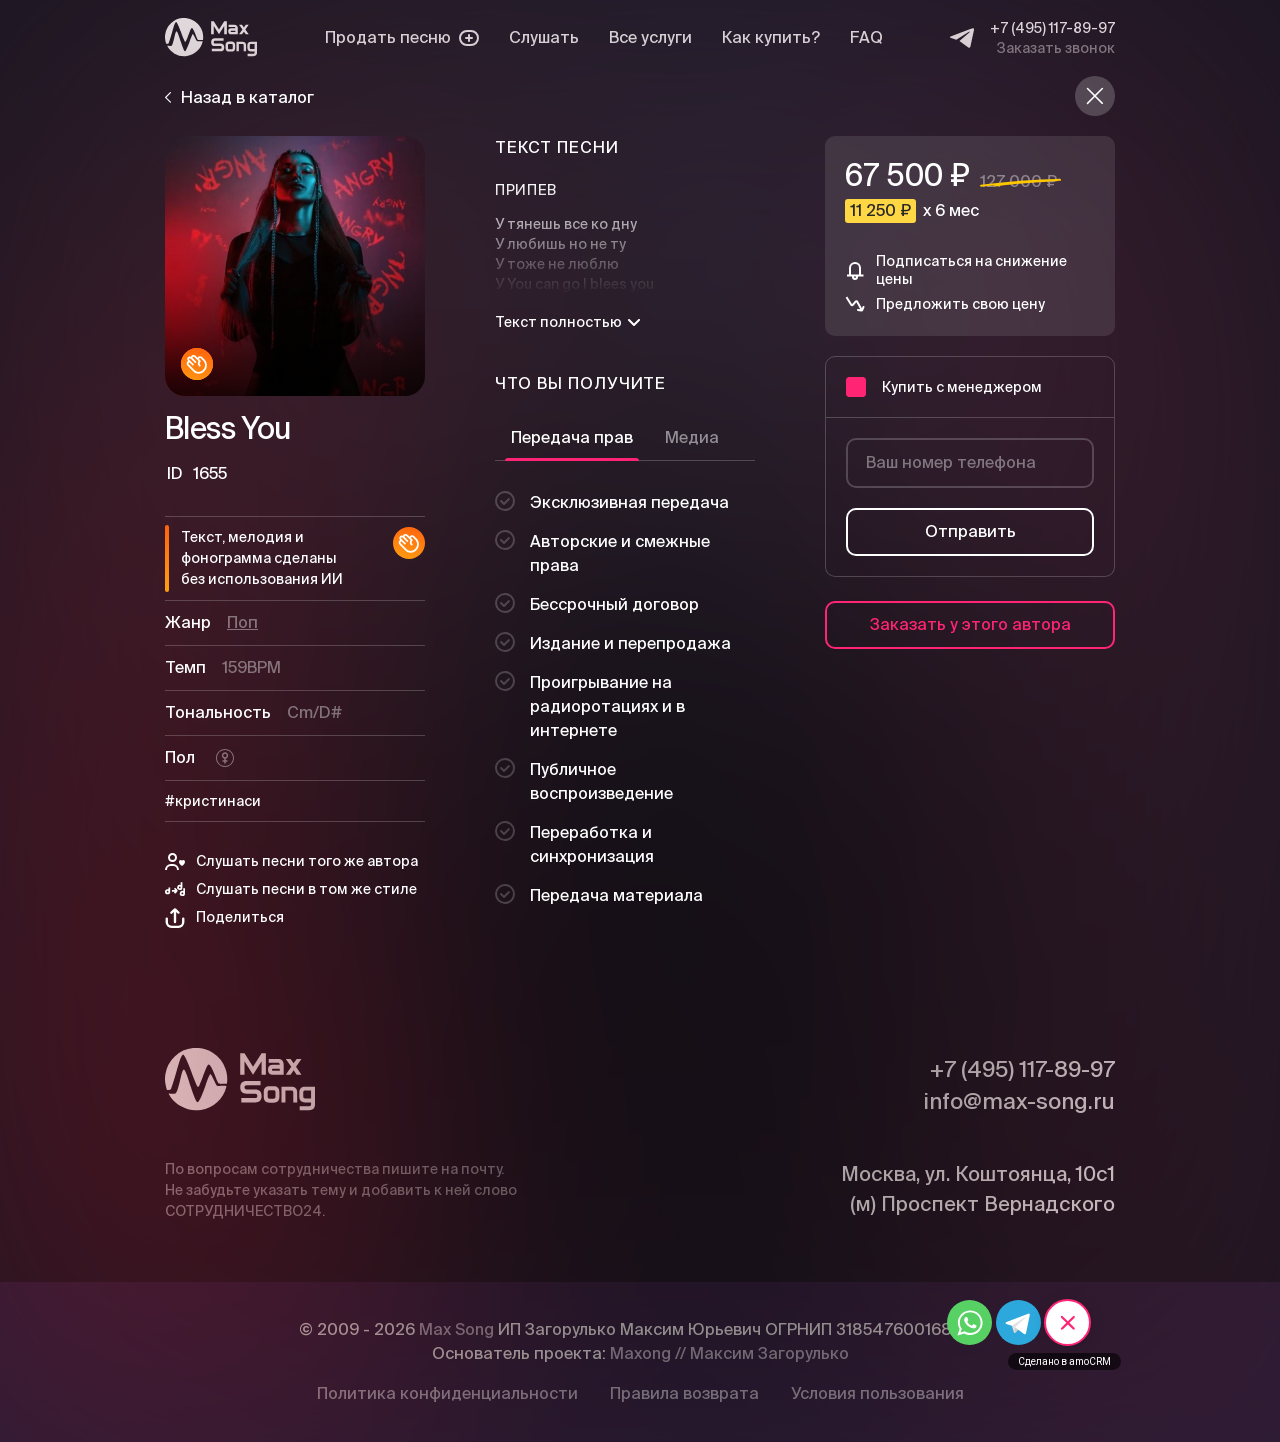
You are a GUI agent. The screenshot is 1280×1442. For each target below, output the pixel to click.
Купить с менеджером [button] (944, 387)
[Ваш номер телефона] (970, 463)
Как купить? (771, 37)
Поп (242, 622)
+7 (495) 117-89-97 (1052, 28)
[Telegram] (962, 38)
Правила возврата (684, 1393)
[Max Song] (211, 37)
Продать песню (402, 37)
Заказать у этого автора (970, 624)
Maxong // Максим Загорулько (729, 1353)
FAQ (866, 37)
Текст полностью (567, 322)
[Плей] (295, 266)
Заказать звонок (1056, 48)
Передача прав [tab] (572, 437)
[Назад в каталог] (1095, 96)
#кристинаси (213, 801)
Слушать (544, 37)
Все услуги (650, 37)
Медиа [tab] (692, 437)
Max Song (456, 1329)
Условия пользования (877, 1393)
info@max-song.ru (1019, 1101)
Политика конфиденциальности (447, 1393)
